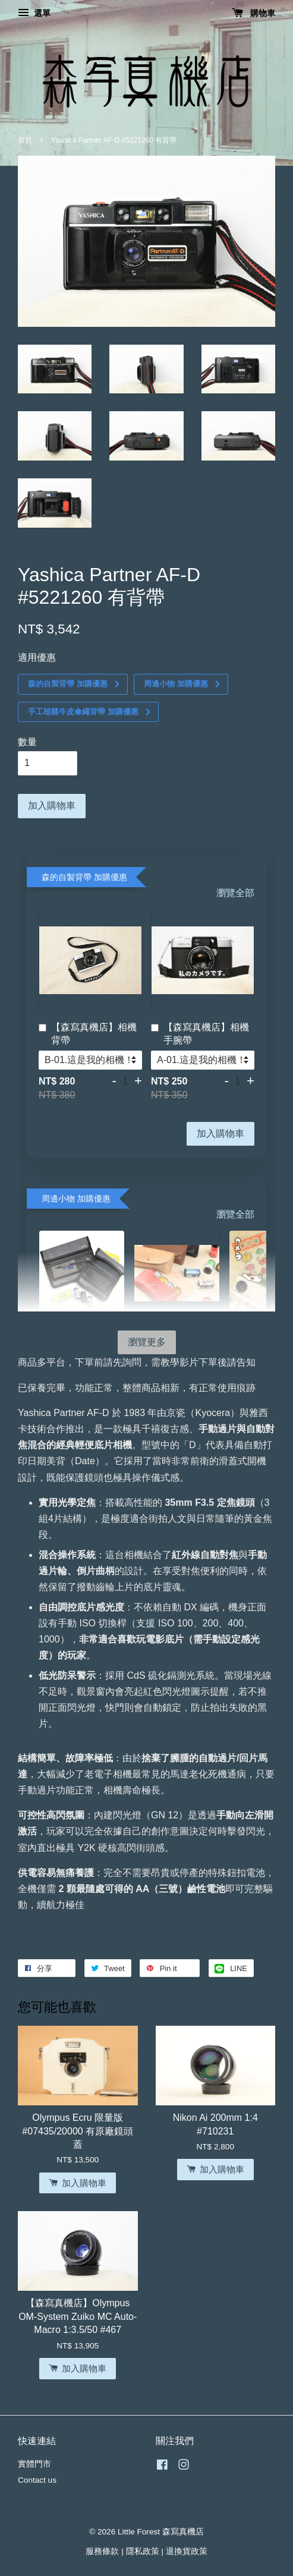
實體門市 (34, 2464)
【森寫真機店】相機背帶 (88, 1033)
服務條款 (102, 2551)
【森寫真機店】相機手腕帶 (200, 1033)
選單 (34, 13)
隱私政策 (142, 2551)
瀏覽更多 (147, 1342)
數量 (27, 742)
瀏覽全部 (235, 893)
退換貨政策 (186, 2551)
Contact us (37, 2480)
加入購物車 (220, 1133)
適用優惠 (37, 657)
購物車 (253, 13)
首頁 (25, 140)
